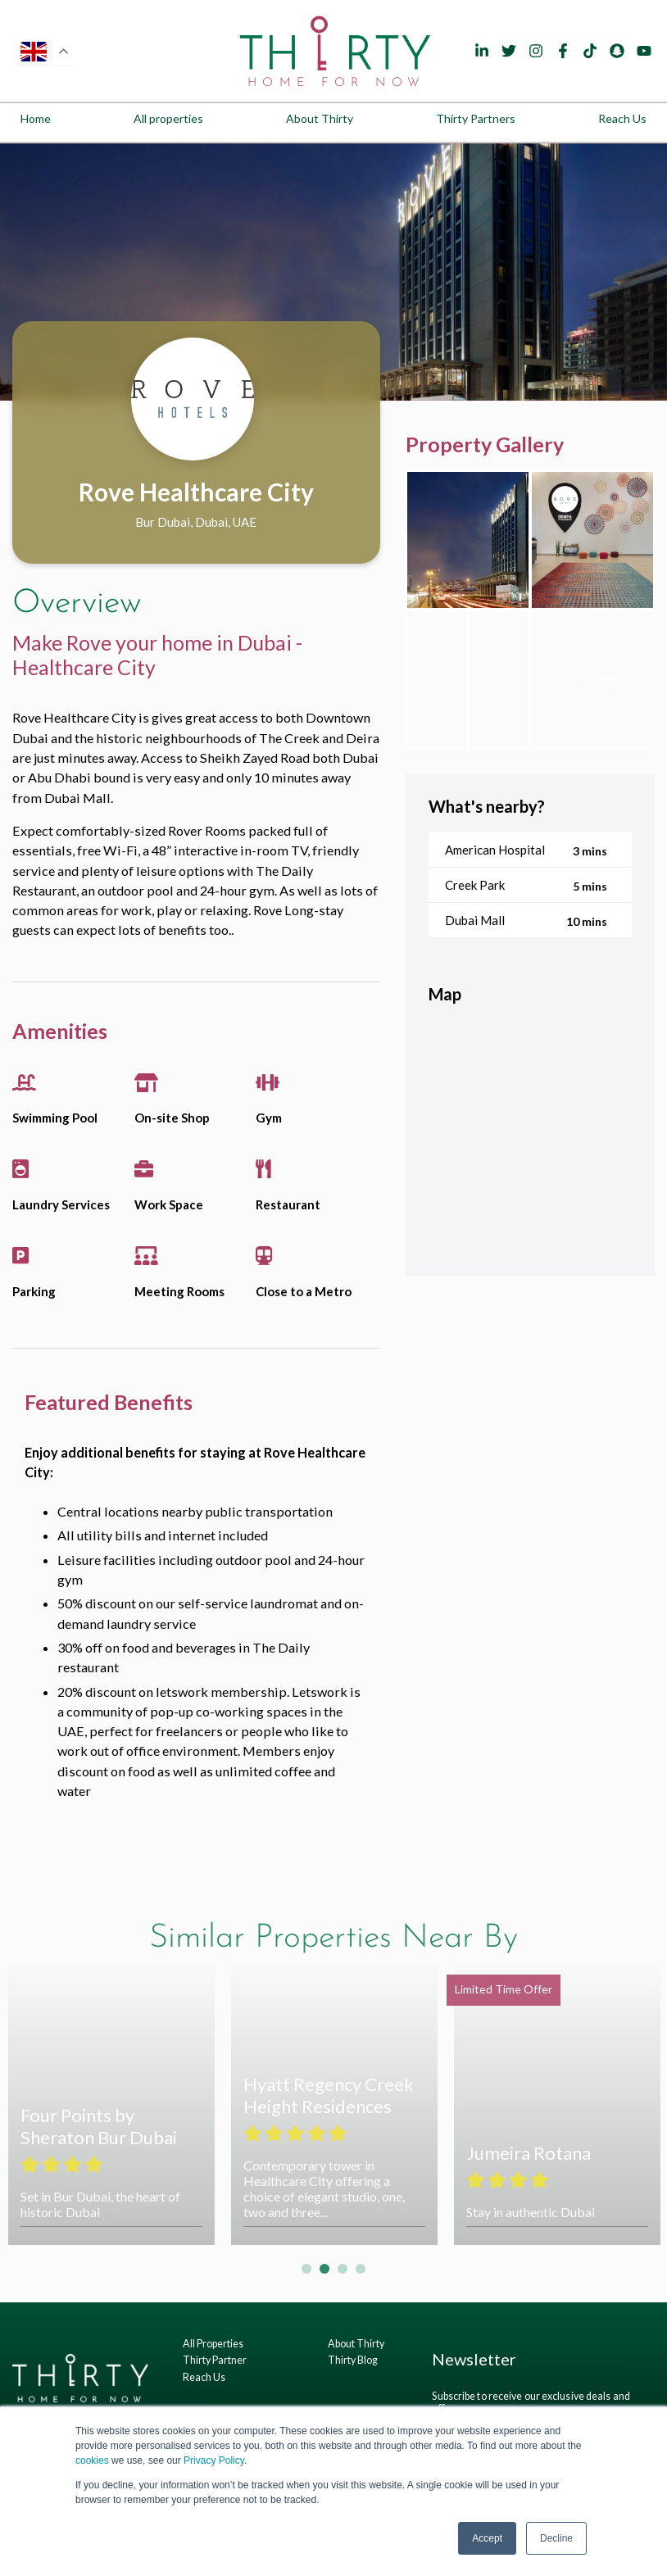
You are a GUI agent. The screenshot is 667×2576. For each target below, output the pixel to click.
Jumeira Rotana (528, 2153)
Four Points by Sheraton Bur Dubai (98, 2126)
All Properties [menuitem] (213, 2344)
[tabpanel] (333, 272)
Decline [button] (556, 2538)
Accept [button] (487, 2538)
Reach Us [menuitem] (622, 118)
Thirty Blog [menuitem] (353, 2360)
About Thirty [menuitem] (319, 118)
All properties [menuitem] (168, 118)
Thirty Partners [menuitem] (475, 118)
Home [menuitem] (35, 118)
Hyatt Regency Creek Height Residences (328, 2095)
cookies (92, 2460)
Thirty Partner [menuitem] (215, 2360)
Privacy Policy (214, 2460)
